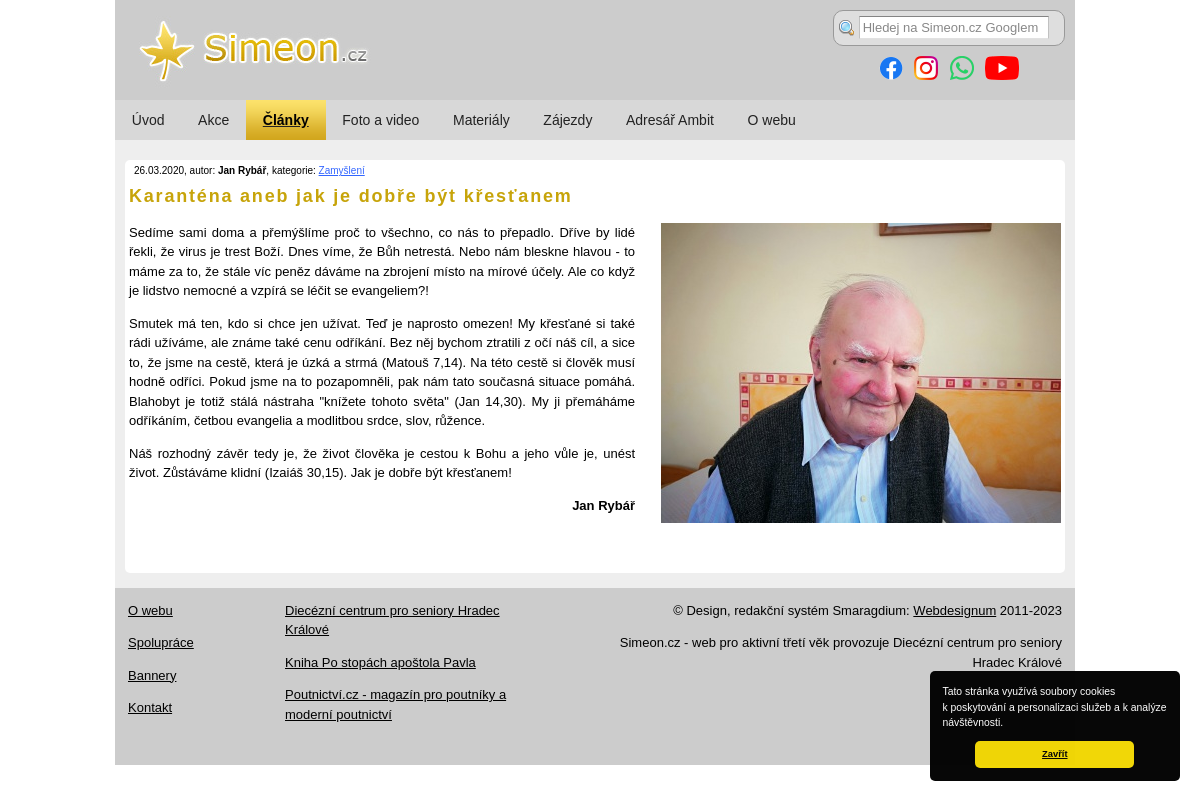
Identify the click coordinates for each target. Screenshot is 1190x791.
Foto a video (380, 120)
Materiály (481, 120)
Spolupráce (161, 642)
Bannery (152, 675)
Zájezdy (567, 120)
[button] (1008, 724)
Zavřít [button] (1054, 754)
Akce (213, 120)
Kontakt (150, 707)
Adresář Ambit (670, 120)
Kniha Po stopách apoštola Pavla (380, 662)
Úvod (148, 120)
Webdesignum (954, 610)
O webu (772, 120)
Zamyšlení (342, 170)
